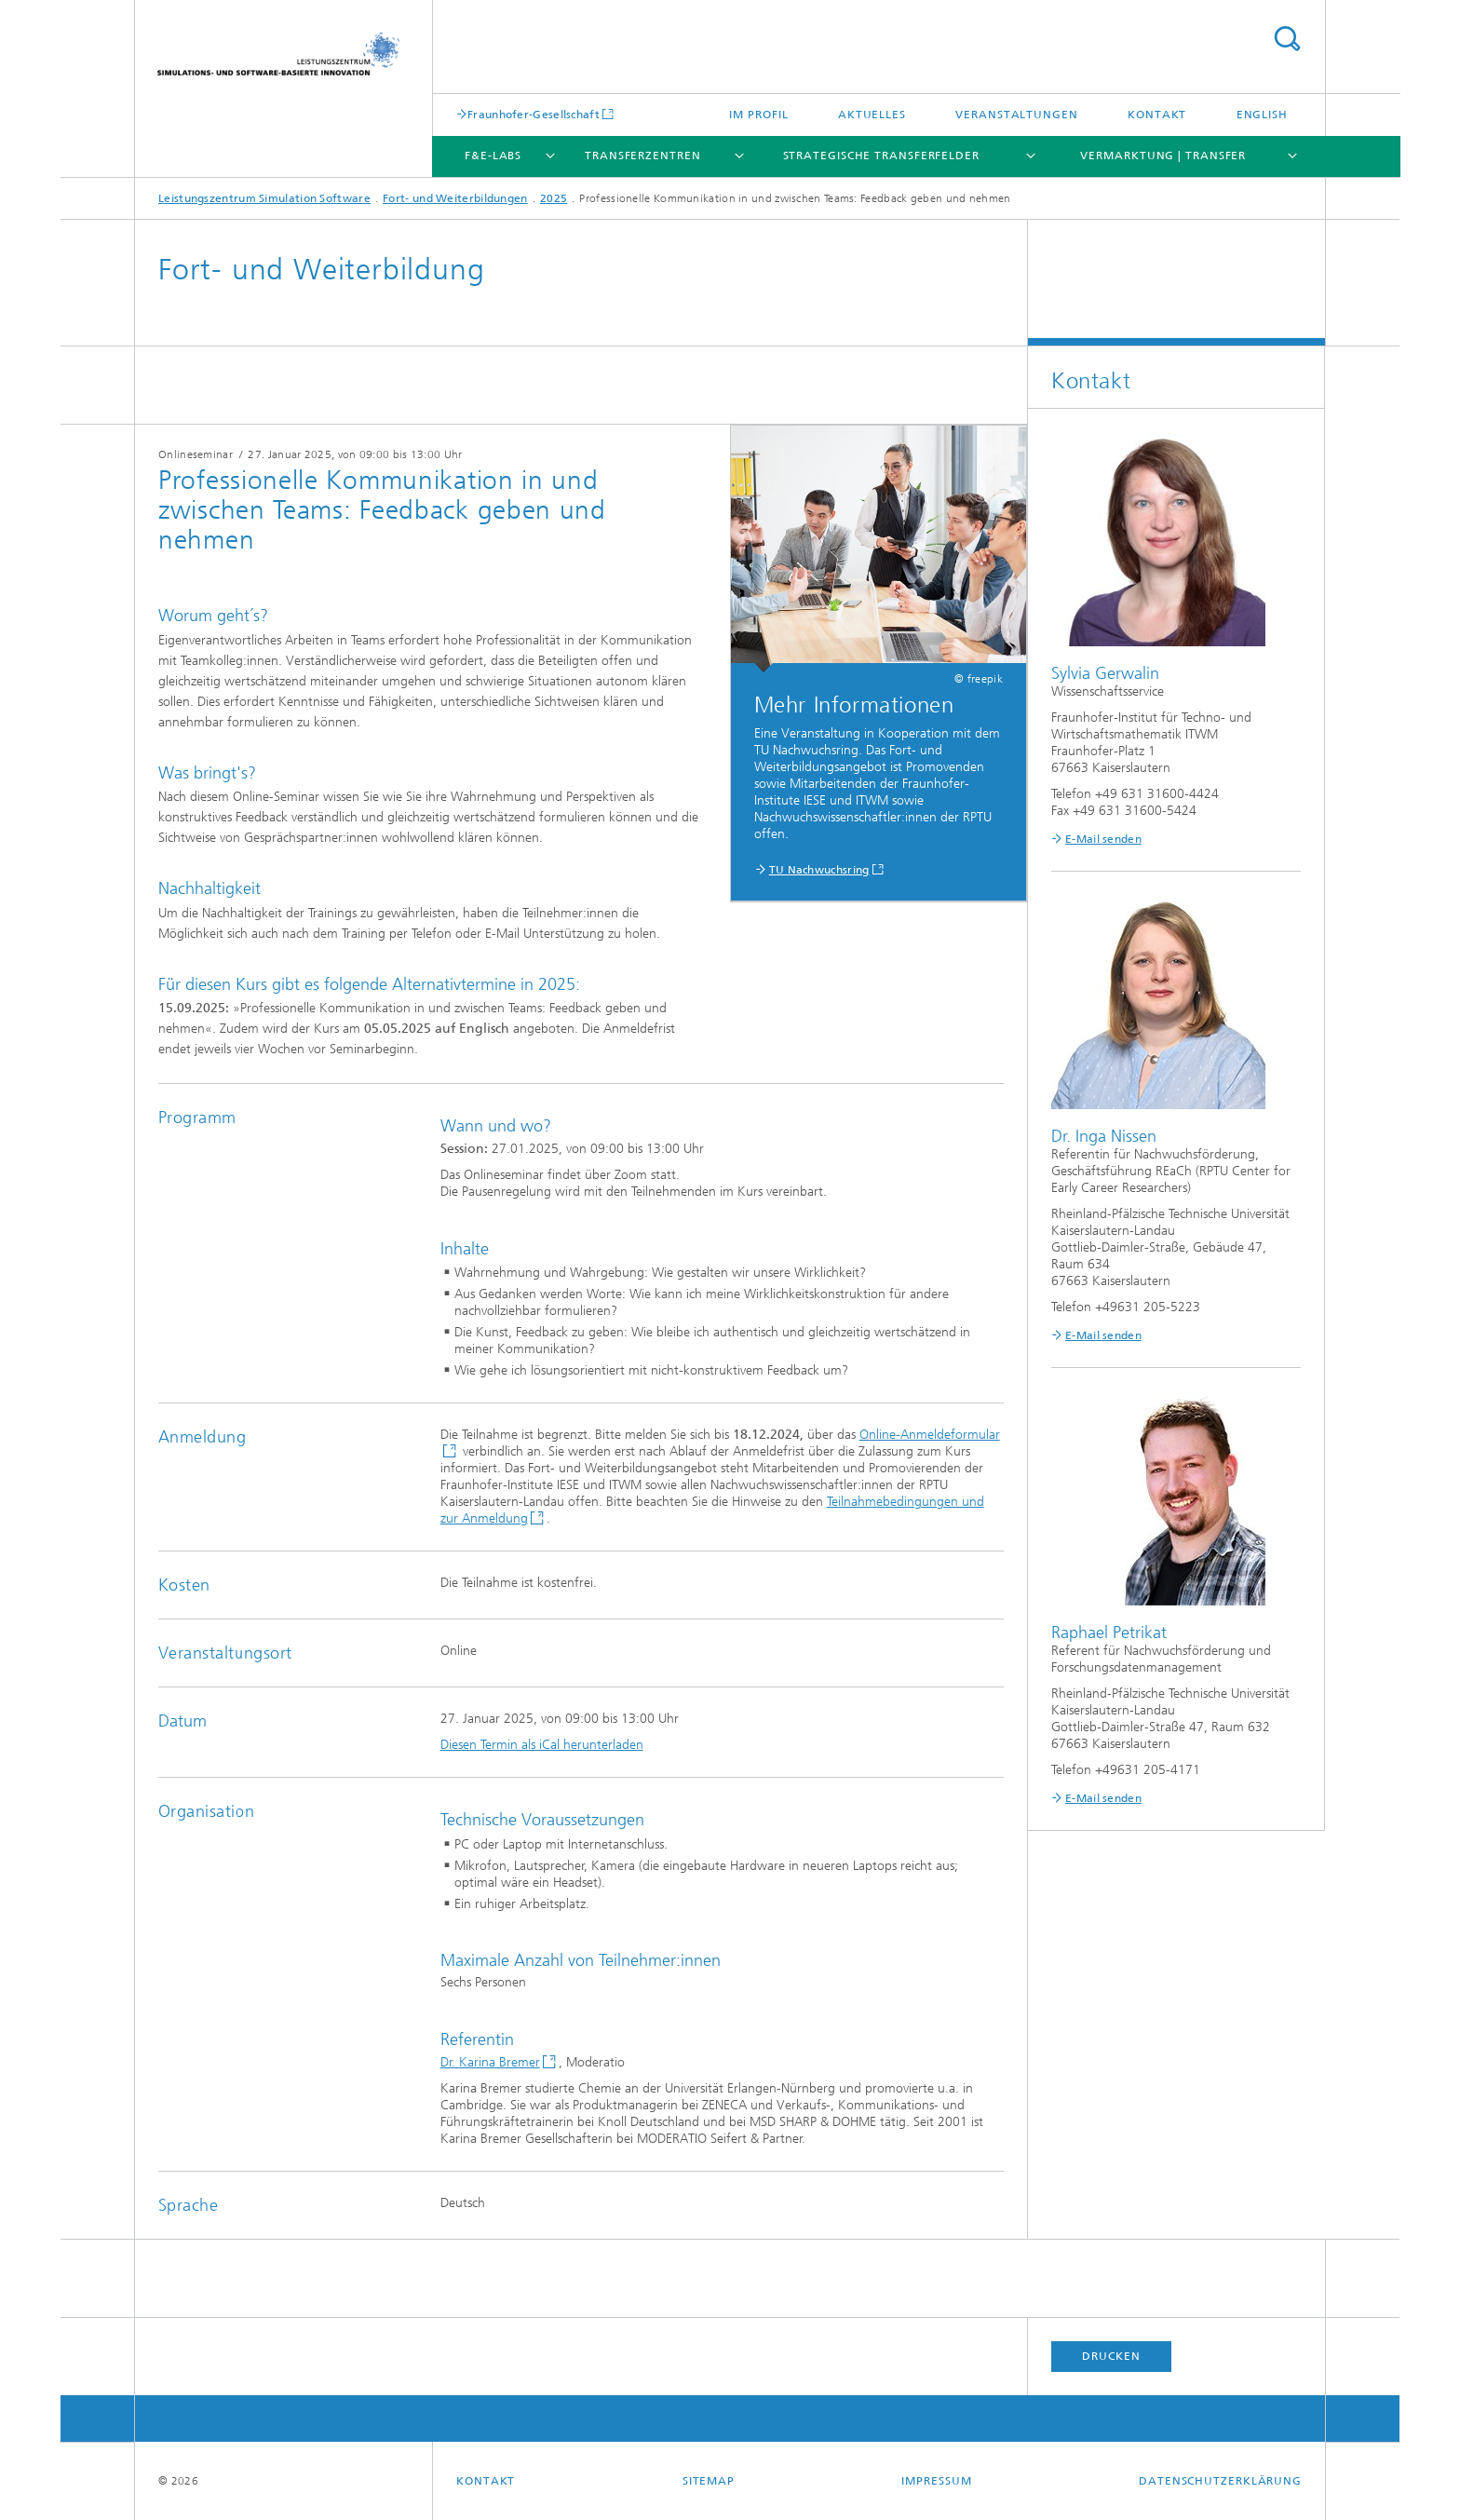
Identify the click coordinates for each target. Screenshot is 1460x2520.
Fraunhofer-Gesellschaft (533, 114)
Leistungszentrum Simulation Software (264, 198)
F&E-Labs (493, 155)
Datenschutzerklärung (1220, 2480)
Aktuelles (872, 114)
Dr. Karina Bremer (490, 2062)
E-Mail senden (1103, 839)
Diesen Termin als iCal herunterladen (541, 1745)
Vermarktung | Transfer (1163, 155)
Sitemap (709, 2480)
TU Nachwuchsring (819, 869)
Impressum (936, 2480)
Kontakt (1157, 114)
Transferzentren (643, 155)
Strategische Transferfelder (881, 155)
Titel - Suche (1287, 38)
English (1262, 114)
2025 (553, 198)
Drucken (1111, 2356)
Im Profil (758, 114)
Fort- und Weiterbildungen (455, 198)
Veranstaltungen (1016, 114)
